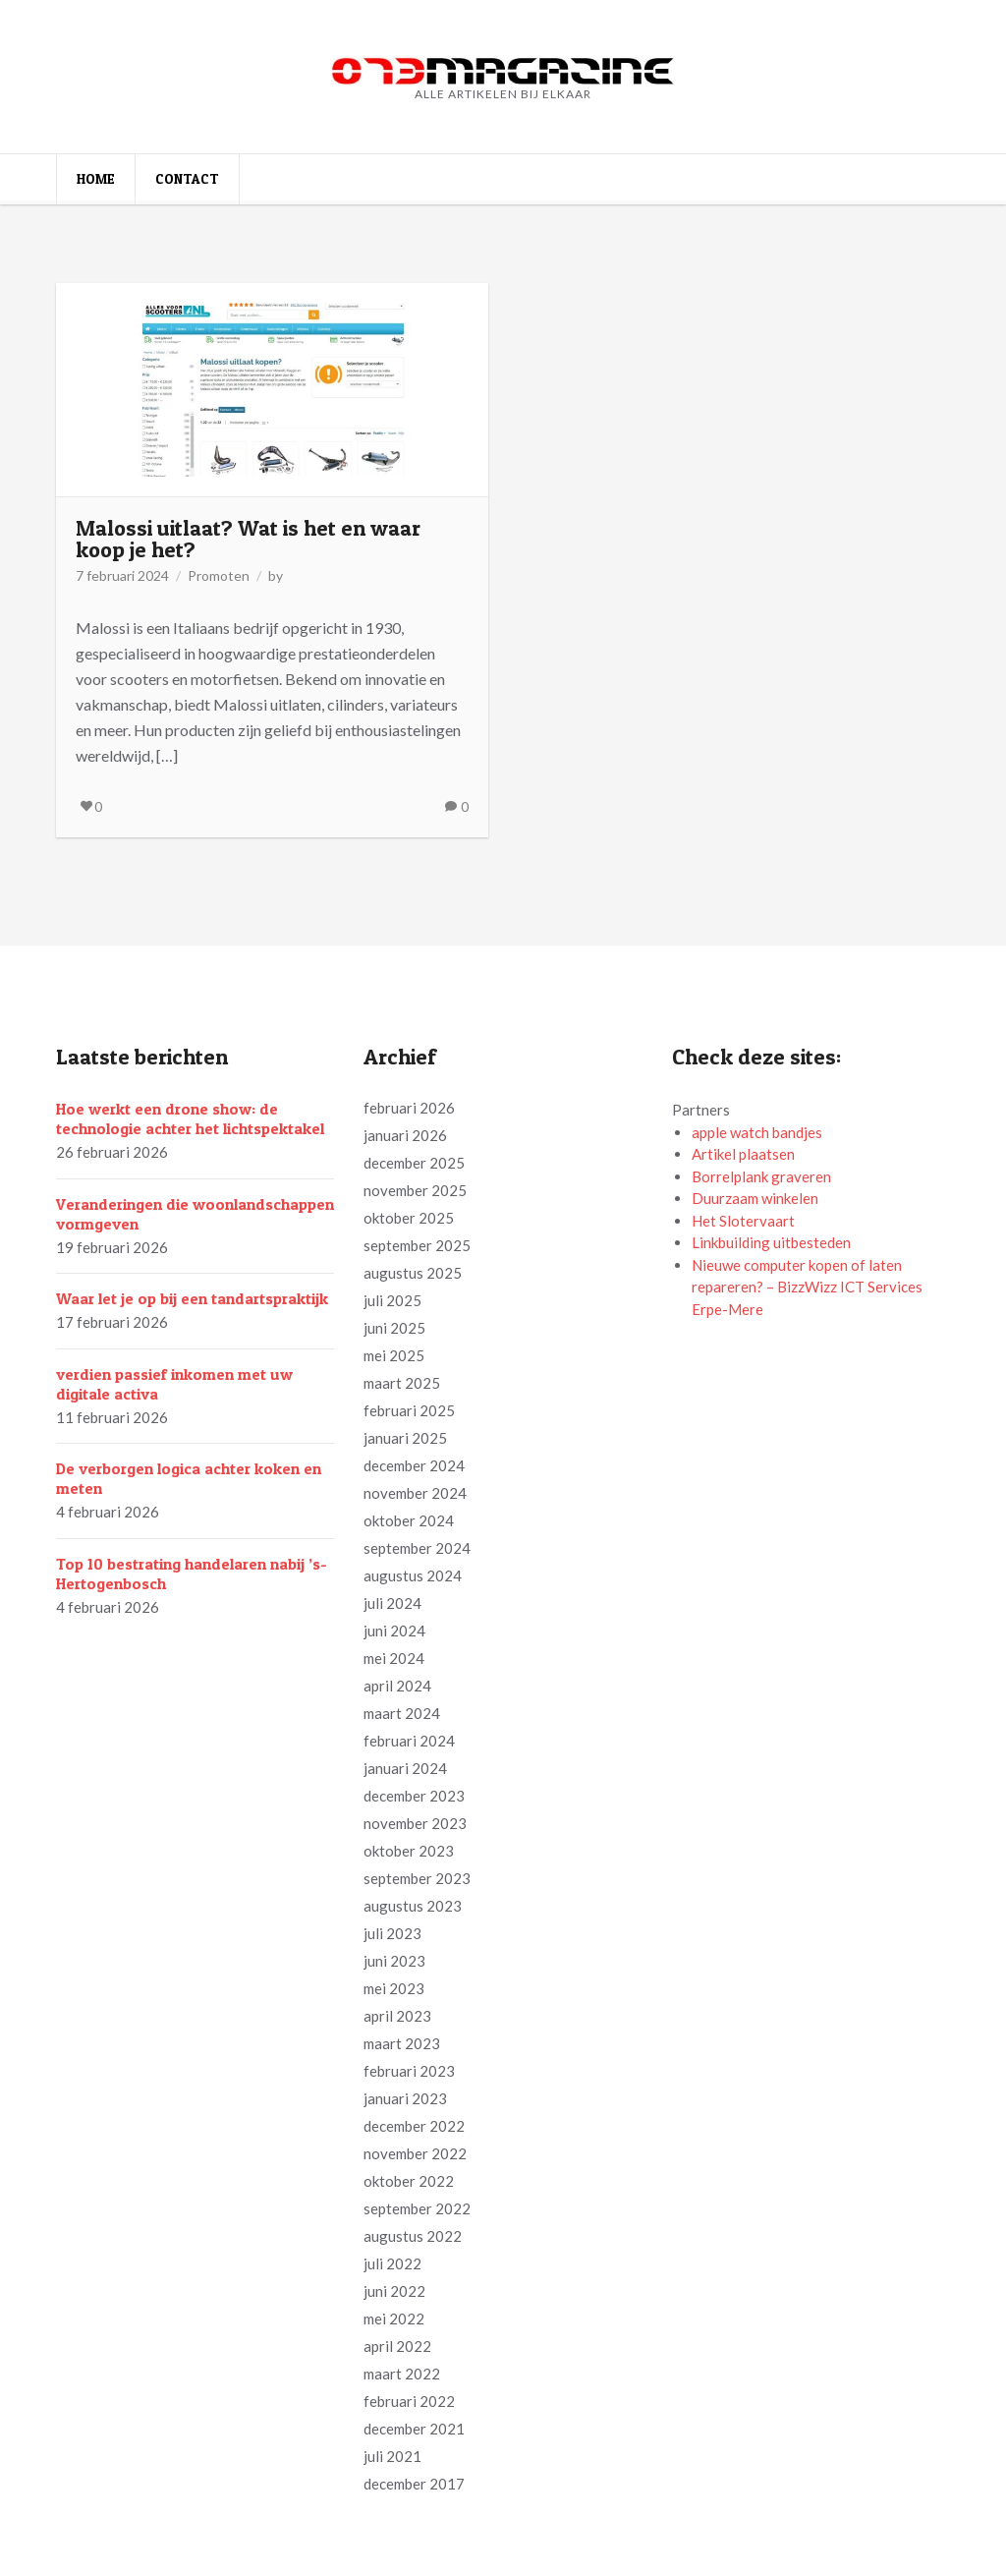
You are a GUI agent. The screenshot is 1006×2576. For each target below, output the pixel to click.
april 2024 (397, 1685)
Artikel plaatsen (743, 1154)
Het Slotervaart (743, 1221)
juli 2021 (392, 2456)
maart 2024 (401, 1713)
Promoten (219, 575)
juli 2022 (392, 2263)
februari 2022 (409, 2401)
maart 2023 (401, 2043)
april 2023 (397, 2016)
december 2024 (414, 1465)
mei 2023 (393, 1988)
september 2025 (417, 1245)
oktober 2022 (408, 2181)
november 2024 (415, 1493)
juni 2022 (394, 2291)
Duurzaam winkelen (755, 1198)
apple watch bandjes (757, 1132)
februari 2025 (409, 1410)
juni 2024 (394, 1630)
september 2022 (417, 2208)
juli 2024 (392, 1603)
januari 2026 (405, 1135)
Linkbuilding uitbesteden (771, 1242)
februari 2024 (409, 1740)
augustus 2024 (412, 1575)
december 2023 (414, 1795)
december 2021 (414, 2428)
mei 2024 (393, 1658)
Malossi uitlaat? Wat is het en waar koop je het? (248, 538)
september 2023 (417, 1878)
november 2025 (415, 1190)
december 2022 (414, 2126)
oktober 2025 (408, 1218)
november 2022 (415, 2153)
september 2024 (417, 1548)
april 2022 (397, 2346)
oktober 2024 (408, 1520)
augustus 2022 (412, 2236)
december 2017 (414, 2483)
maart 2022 (401, 2373)
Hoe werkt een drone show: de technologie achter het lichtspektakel (190, 1118)
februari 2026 (409, 1107)
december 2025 (414, 1163)
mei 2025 (393, 1355)
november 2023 (415, 1823)
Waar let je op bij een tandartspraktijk (192, 1298)
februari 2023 (409, 2071)
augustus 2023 (412, 1906)
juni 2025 (394, 1328)
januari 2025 (405, 1438)
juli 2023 (392, 1933)
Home (96, 178)
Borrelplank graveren (761, 1176)
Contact (187, 178)
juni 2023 (394, 1961)
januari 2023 (405, 2098)
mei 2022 (393, 2318)
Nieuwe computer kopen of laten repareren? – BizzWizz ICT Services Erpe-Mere (807, 1287)
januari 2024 (405, 1768)
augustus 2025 (412, 1273)
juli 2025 (392, 1300)
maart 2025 (401, 1383)
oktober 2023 (408, 1851)
